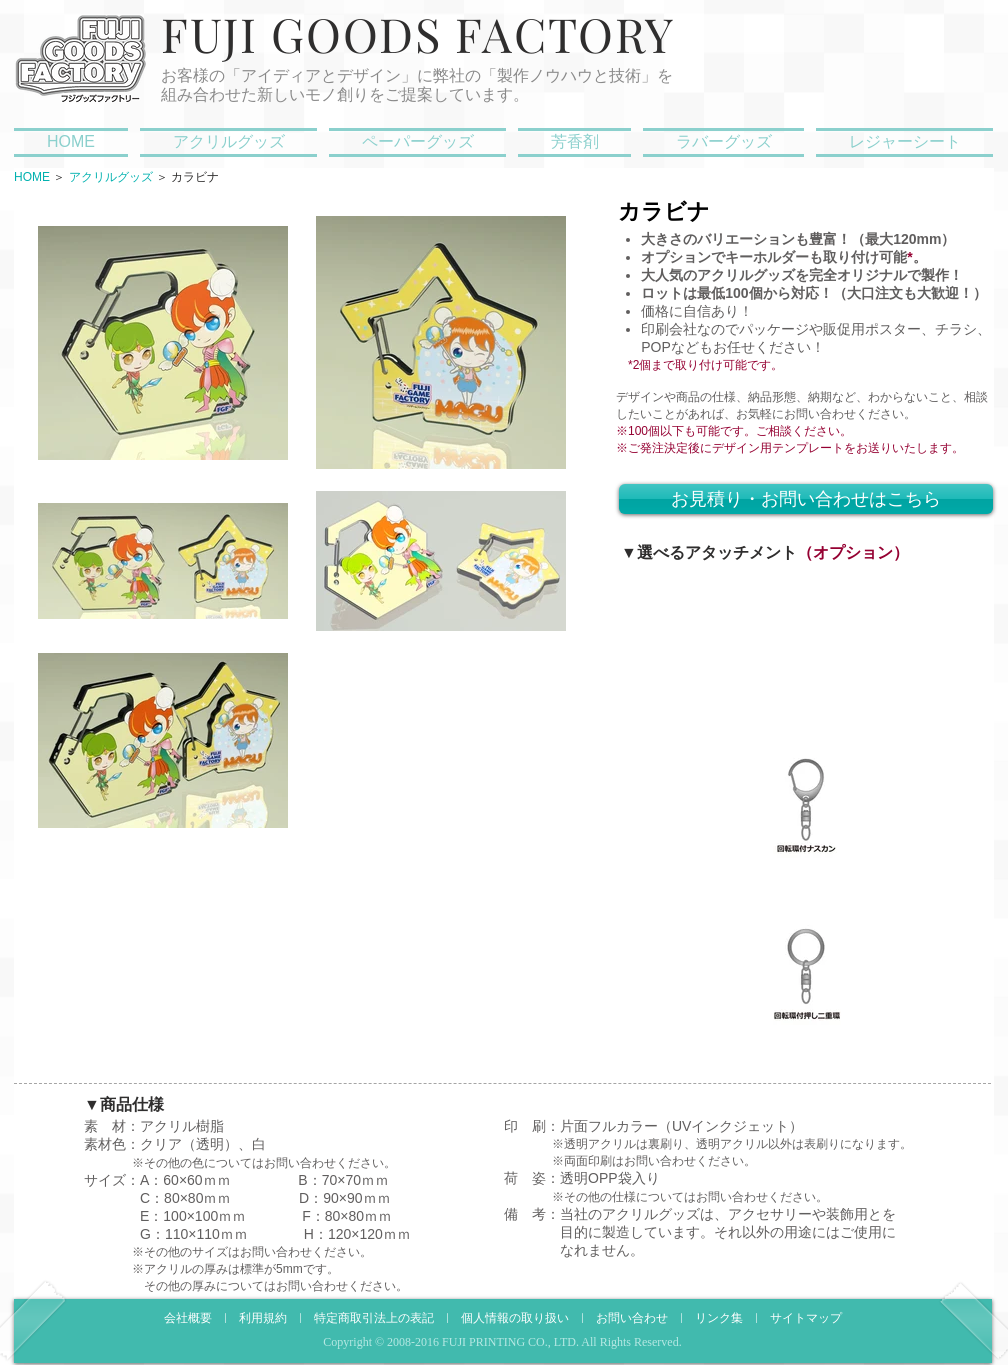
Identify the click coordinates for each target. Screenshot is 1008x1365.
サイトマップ (806, 1319)
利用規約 (263, 1319)
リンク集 (719, 1319)
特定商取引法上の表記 (374, 1319)
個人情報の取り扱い (515, 1319)
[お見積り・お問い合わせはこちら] (806, 499)
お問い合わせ (632, 1319)
